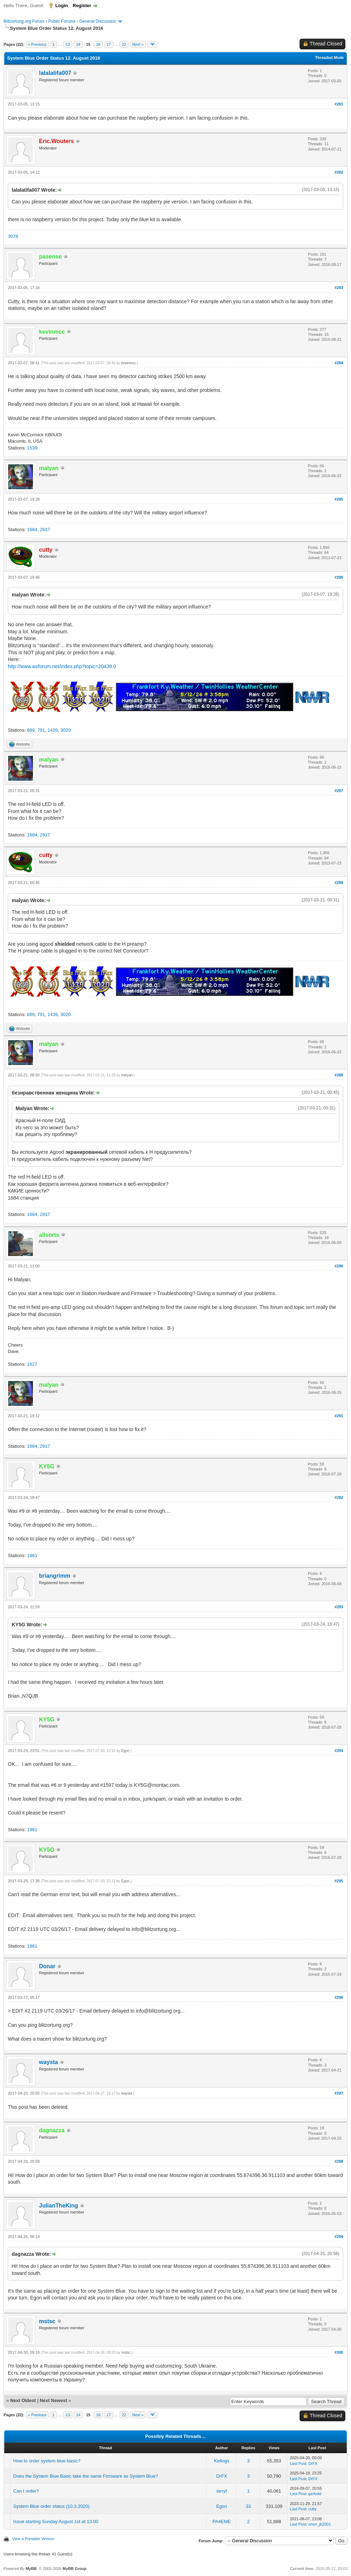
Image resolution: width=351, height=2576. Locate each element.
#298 (339, 2161)
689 (31, 730)
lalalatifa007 (55, 73)
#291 (339, 1416)
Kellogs (221, 2460)
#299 (339, 2236)
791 (41, 730)
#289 (339, 1075)
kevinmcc (128, 363)
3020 (65, 730)
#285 (339, 499)
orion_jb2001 (319, 2524)
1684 (32, 529)
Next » (138, 44)
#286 (339, 577)
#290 (339, 1266)
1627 (32, 1364)
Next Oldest (23, 2400)
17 (108, 44)
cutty (312, 2509)
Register (82, 5)
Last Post (298, 2463)
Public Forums (62, 21)
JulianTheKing (58, 2206)
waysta (48, 2062)
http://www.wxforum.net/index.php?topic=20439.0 (62, 666)
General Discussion (97, 21)
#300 (339, 2352)
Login (61, 5)
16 (98, 44)
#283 (339, 287)
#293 (339, 1607)
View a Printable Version (33, 2539)
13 (68, 44)
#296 (339, 1997)
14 (78, 44)
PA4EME (221, 2521)
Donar (47, 1966)
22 (124, 44)
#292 (339, 1497)
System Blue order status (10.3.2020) (51, 2506)
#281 (339, 104)
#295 (339, 1881)
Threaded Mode (329, 57)
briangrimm (54, 1576)
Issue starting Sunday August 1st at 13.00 (55, 2521)
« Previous (37, 44)
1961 (32, 1555)
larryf (222, 2491)
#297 (339, 2093)
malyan (127, 1075)
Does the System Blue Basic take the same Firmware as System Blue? (85, 2476)
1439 (53, 730)
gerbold (315, 2494)
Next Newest (53, 2400)
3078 (13, 236)
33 (248, 2506)
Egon (125, 1751)
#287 (339, 790)
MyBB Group (74, 2568)
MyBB (31, 2568)
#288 (339, 882)
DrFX (313, 2463)
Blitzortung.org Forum (24, 21)
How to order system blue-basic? (46, 2460)
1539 (32, 448)
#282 (339, 172)
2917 (45, 529)
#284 (339, 363)
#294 (339, 1750)
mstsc (47, 2321)
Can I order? (26, 2491)
